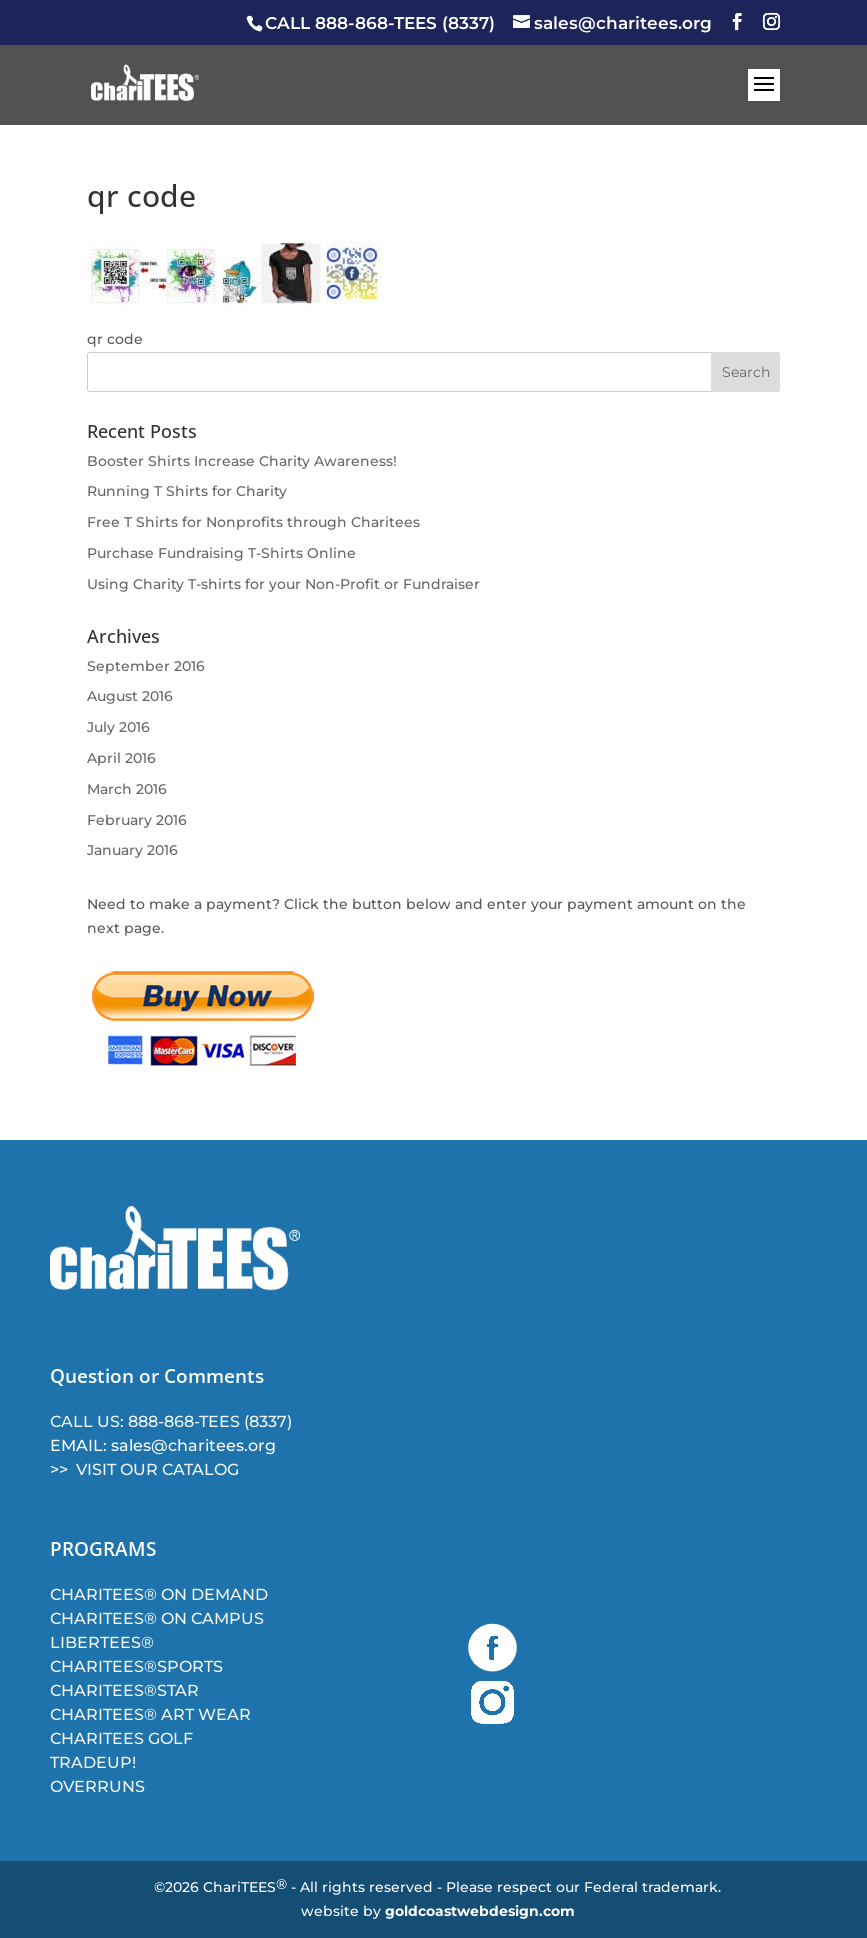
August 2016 (130, 696)
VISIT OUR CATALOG (157, 1469)
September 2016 (146, 666)
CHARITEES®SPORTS (136, 1666)
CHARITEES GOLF (121, 1738)
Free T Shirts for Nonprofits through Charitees (253, 522)
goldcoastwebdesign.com (480, 1911)
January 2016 (132, 850)
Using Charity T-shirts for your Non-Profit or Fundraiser (283, 584)
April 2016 (121, 758)
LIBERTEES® (102, 1642)
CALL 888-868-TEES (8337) (380, 23)
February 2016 (137, 820)
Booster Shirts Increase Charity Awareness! (242, 461)
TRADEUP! (93, 1762)
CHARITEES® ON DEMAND (159, 1594)
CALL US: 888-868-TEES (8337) (171, 1421)
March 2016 (127, 789)
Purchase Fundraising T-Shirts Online (221, 553)
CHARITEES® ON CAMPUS (157, 1618)
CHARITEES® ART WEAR (150, 1714)
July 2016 (118, 727)
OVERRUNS (97, 1786)
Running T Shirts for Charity (187, 491)
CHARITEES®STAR (124, 1690)
